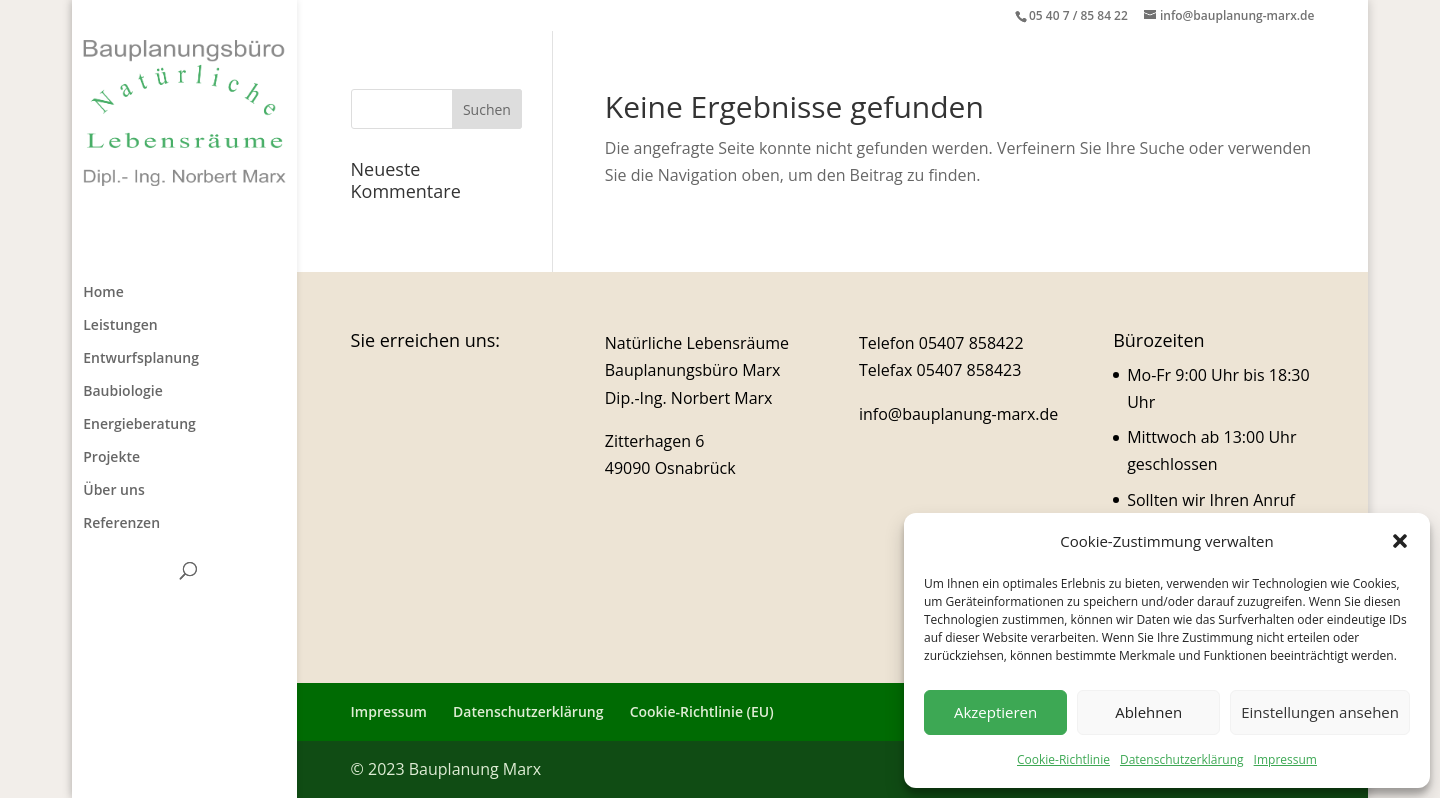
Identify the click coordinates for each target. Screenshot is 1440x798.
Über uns (113, 491)
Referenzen (121, 524)
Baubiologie (123, 392)
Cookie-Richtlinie (1063, 759)
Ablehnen (1148, 712)
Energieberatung (139, 425)
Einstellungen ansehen (1320, 712)
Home (103, 293)
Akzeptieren (995, 712)
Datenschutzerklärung (1182, 759)
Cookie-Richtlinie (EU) (702, 711)
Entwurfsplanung (141, 359)
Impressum (1285, 759)
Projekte (111, 458)
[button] (1400, 541)
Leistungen (120, 326)
